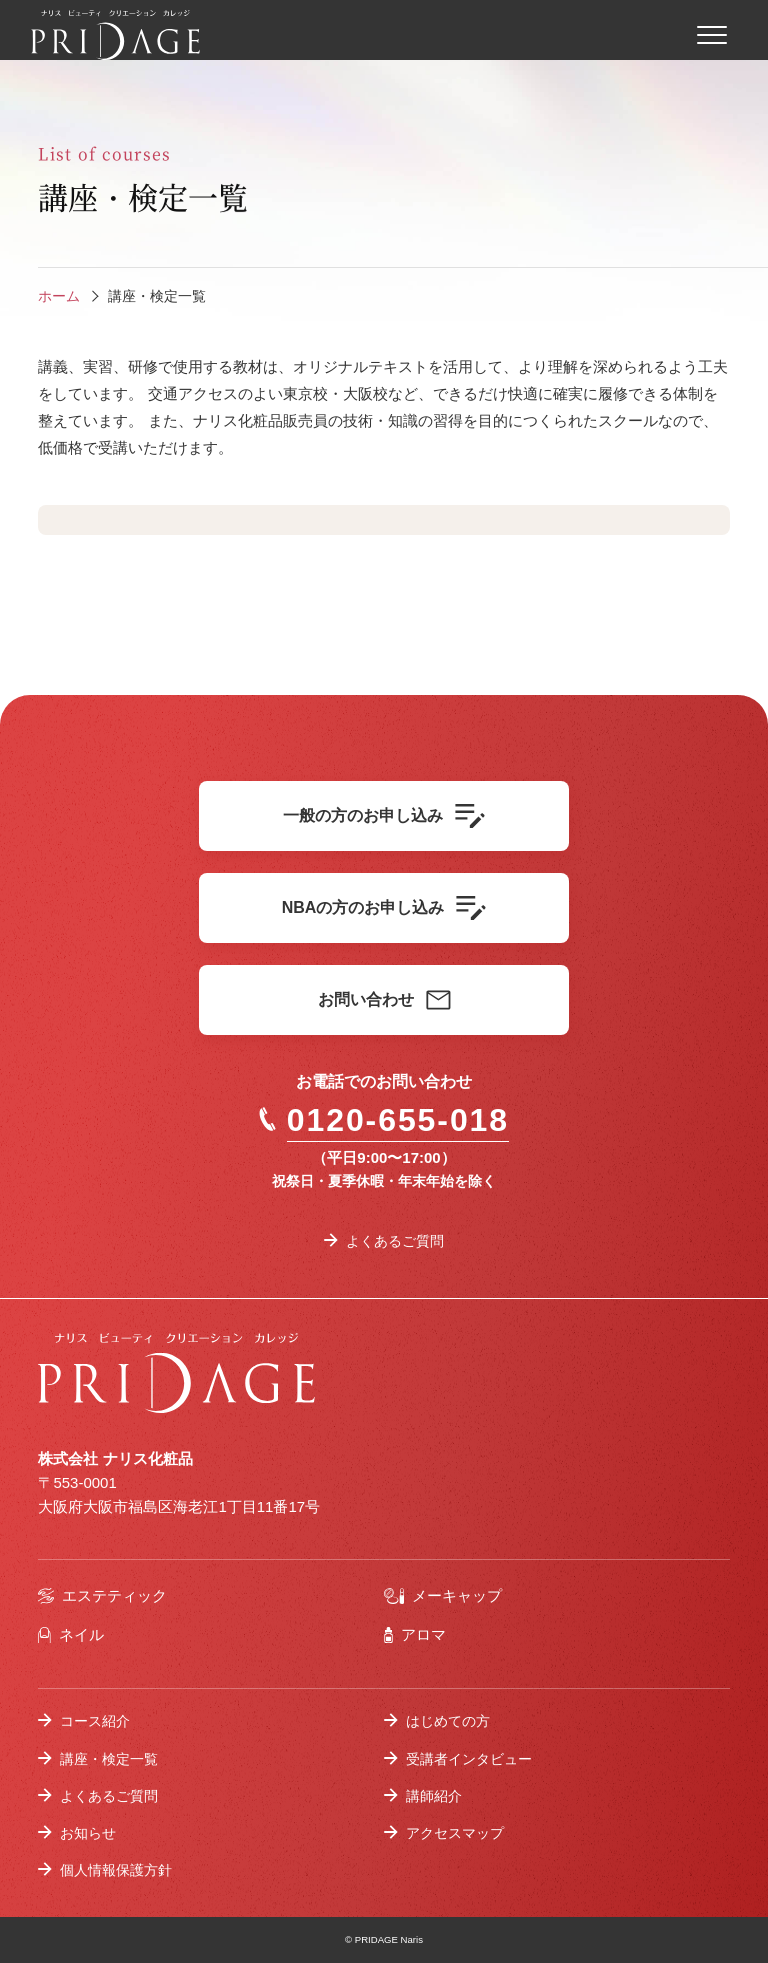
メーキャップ (443, 1595)
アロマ (415, 1634)
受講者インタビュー (469, 1759)
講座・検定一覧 (109, 1759)
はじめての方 (448, 1721)
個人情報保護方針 (116, 1870)
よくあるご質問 (395, 1241)
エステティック (102, 1595)
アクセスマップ (455, 1833)
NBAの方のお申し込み (384, 908)
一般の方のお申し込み (384, 816)
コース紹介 (95, 1721)
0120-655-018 (384, 1120)
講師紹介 (434, 1796)
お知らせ (88, 1833)
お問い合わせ (384, 1000)
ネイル (70, 1634)
